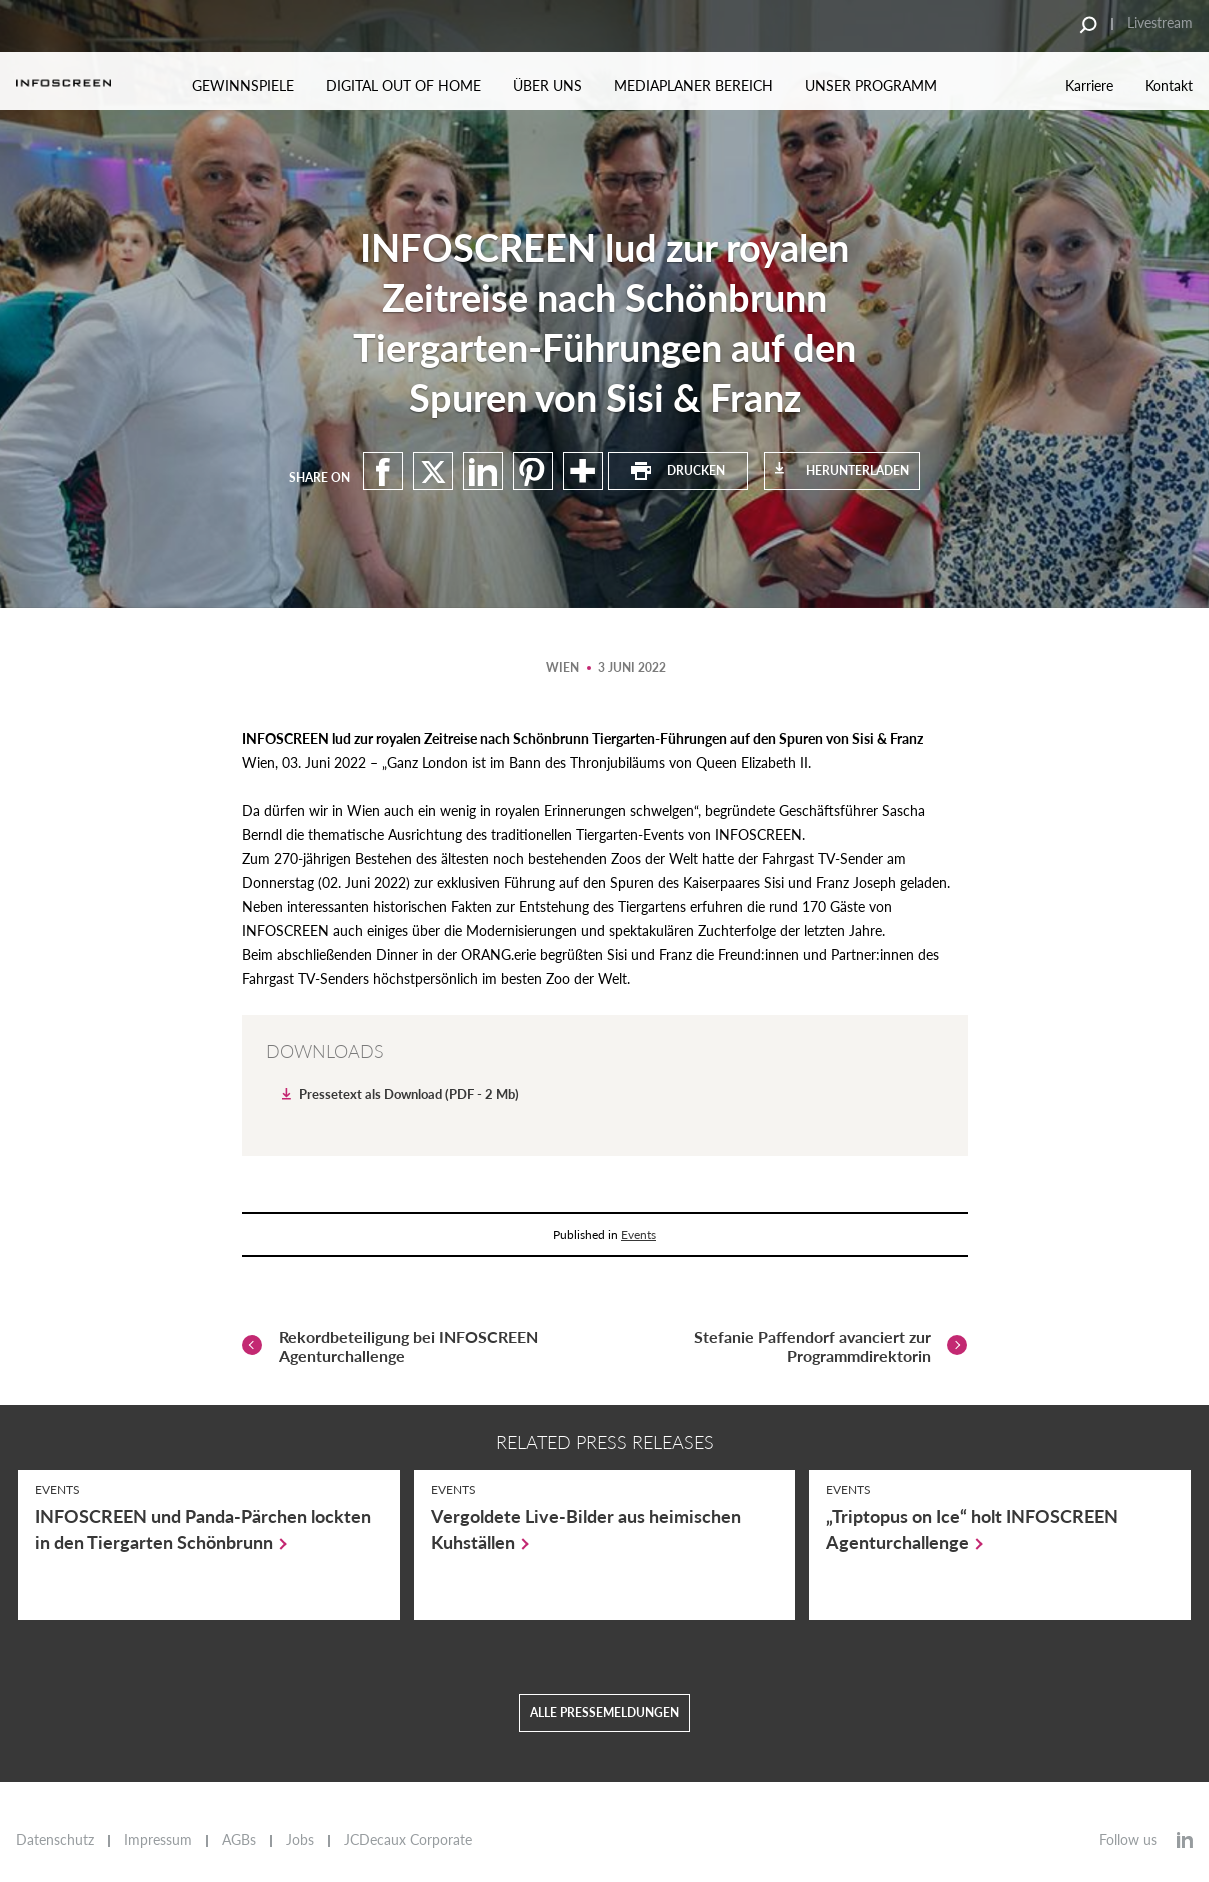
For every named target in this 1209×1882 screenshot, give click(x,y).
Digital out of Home (403, 85)
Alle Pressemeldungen (604, 1732)
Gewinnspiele (243, 85)
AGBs (239, 1840)
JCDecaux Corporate (408, 1840)
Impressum (158, 1840)
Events (638, 1234)
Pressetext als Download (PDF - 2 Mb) (409, 1094)
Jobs (300, 1840)
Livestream (1160, 22)
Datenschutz (55, 1840)
